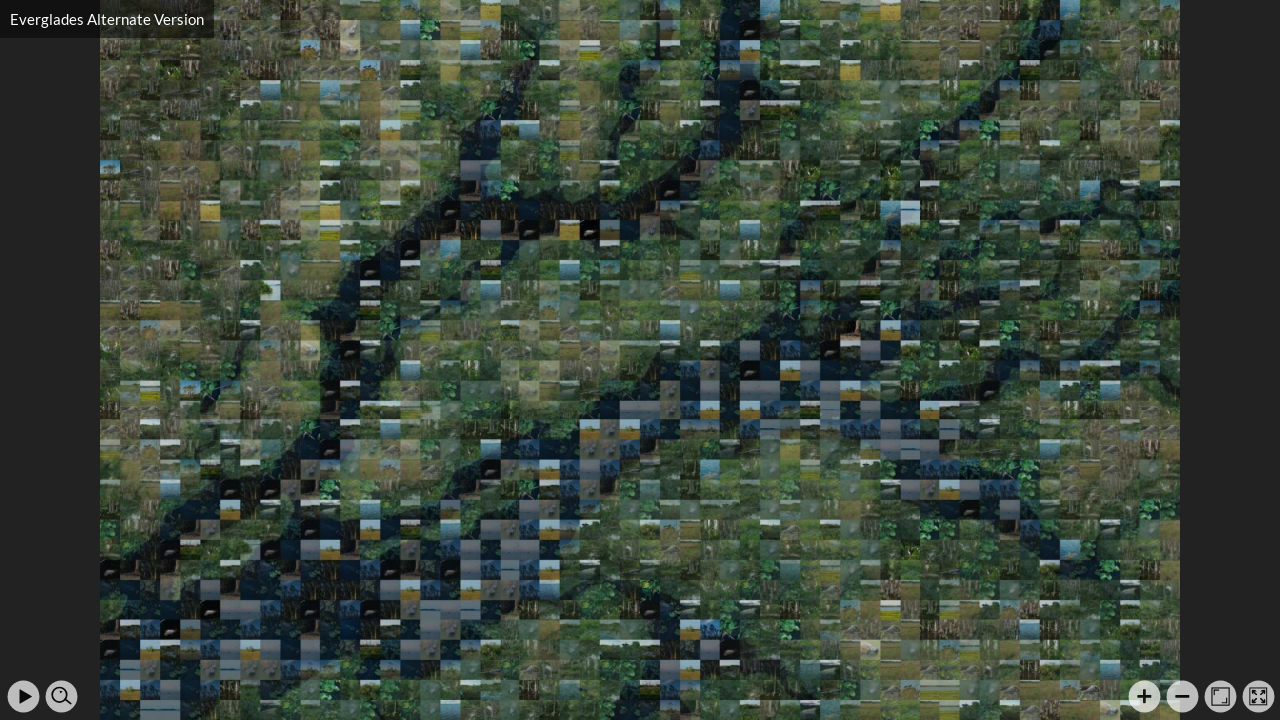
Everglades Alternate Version (107, 19)
